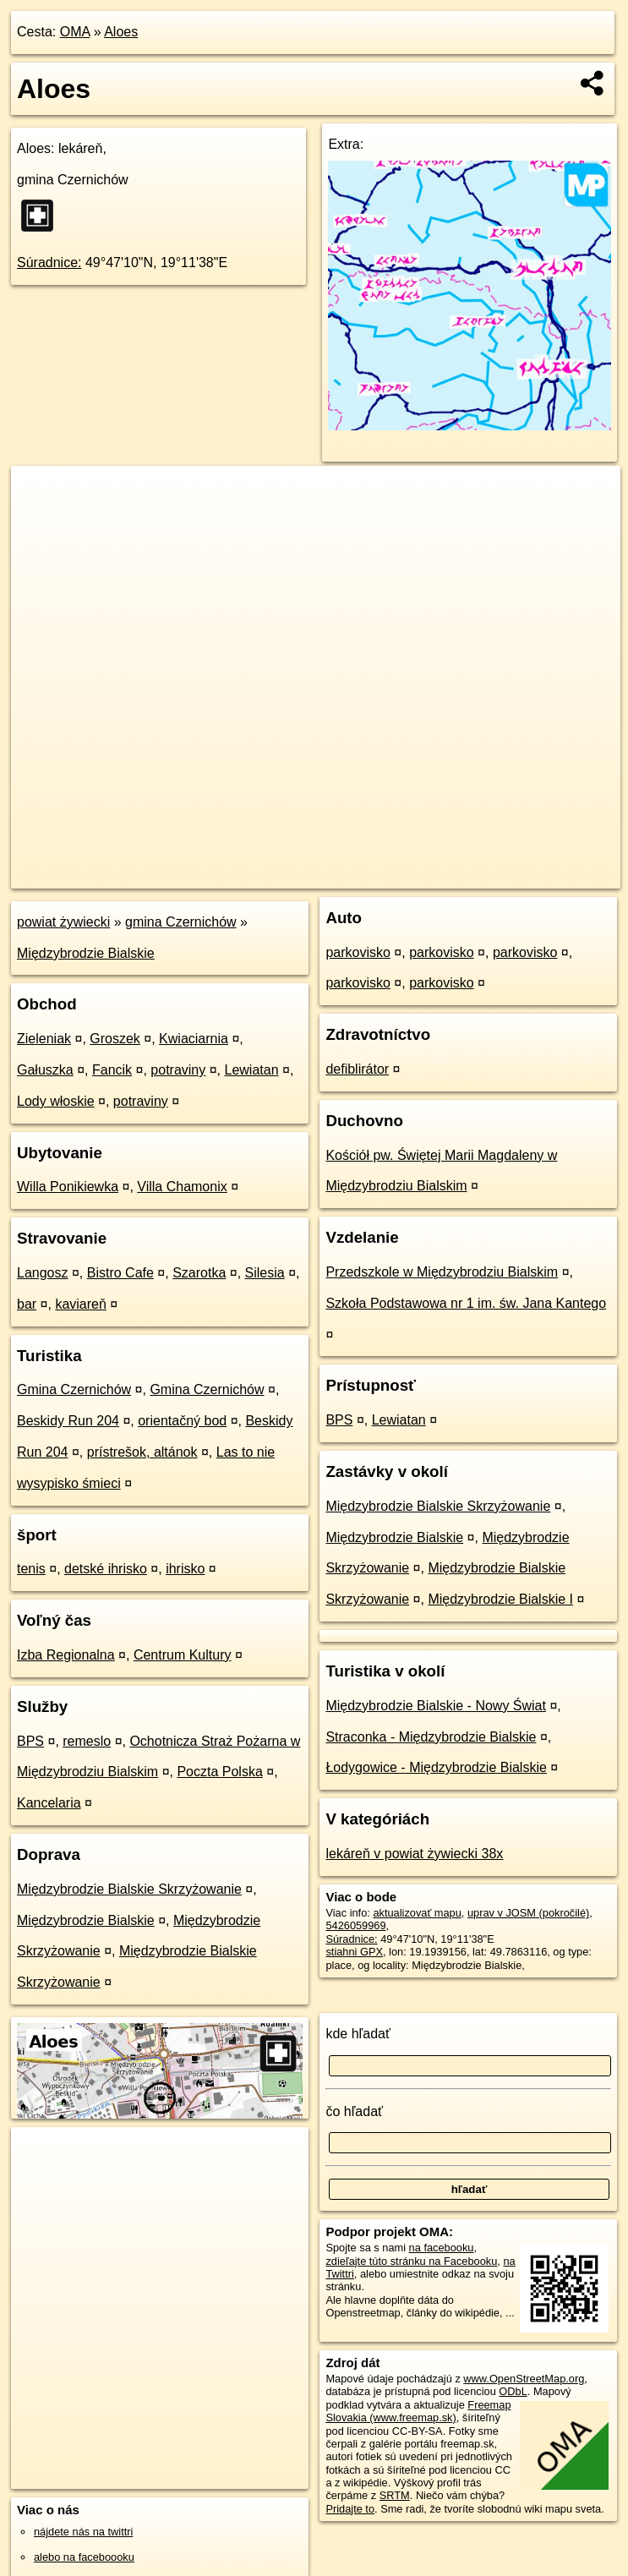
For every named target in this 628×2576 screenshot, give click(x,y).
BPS (30, 1741)
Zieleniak (44, 1038)
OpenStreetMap (329, 875)
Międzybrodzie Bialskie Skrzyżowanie (129, 1889)
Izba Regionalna (66, 1655)
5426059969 (355, 1925)
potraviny (177, 1070)
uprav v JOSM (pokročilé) (528, 1912)
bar (26, 1304)
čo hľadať (354, 2111)
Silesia (265, 1273)
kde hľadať (357, 2033)
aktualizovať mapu (417, 1912)
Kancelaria (49, 1803)
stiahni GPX (354, 1951)
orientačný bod (182, 1421)
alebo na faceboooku (84, 2557)
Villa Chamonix (182, 1186)
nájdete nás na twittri (83, 2531)
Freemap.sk (415, 875)
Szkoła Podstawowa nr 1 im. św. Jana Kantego (465, 1303)
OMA (75, 32)
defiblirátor (357, 1069)
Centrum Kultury (183, 1655)
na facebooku (441, 2247)
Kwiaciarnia (193, 1038)
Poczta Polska (219, 1771)
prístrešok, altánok (142, 1452)
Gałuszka (45, 1070)
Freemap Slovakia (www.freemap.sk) (418, 2411)
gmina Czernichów (181, 922)
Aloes (121, 32)
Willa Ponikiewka (67, 1186)
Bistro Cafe (120, 1273)
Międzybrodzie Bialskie (86, 953)
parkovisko (357, 952)
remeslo (87, 1741)
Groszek (115, 1038)
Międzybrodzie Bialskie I (500, 1599)
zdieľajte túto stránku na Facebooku (411, 2261)
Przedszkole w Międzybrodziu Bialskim (441, 1272)
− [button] (40, 520)
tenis (31, 1568)
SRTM (395, 2495)
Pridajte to (349, 2508)
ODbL (513, 2391)
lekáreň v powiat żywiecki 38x (414, 1853)
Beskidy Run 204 (68, 1421)
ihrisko (185, 1568)
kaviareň (80, 1304)
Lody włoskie (56, 1101)
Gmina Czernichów (74, 1389)
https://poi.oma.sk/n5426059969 (544, 875)
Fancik (112, 1070)
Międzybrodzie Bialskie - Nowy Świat (435, 1705)
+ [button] (40, 494)
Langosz (42, 1273)
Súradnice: (49, 262)
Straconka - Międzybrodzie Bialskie (430, 1737)
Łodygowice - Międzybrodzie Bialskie (435, 1767)
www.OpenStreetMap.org (523, 2378)
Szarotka (199, 1273)
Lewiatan (252, 1070)
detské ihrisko (105, 1568)
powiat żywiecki (63, 922)
